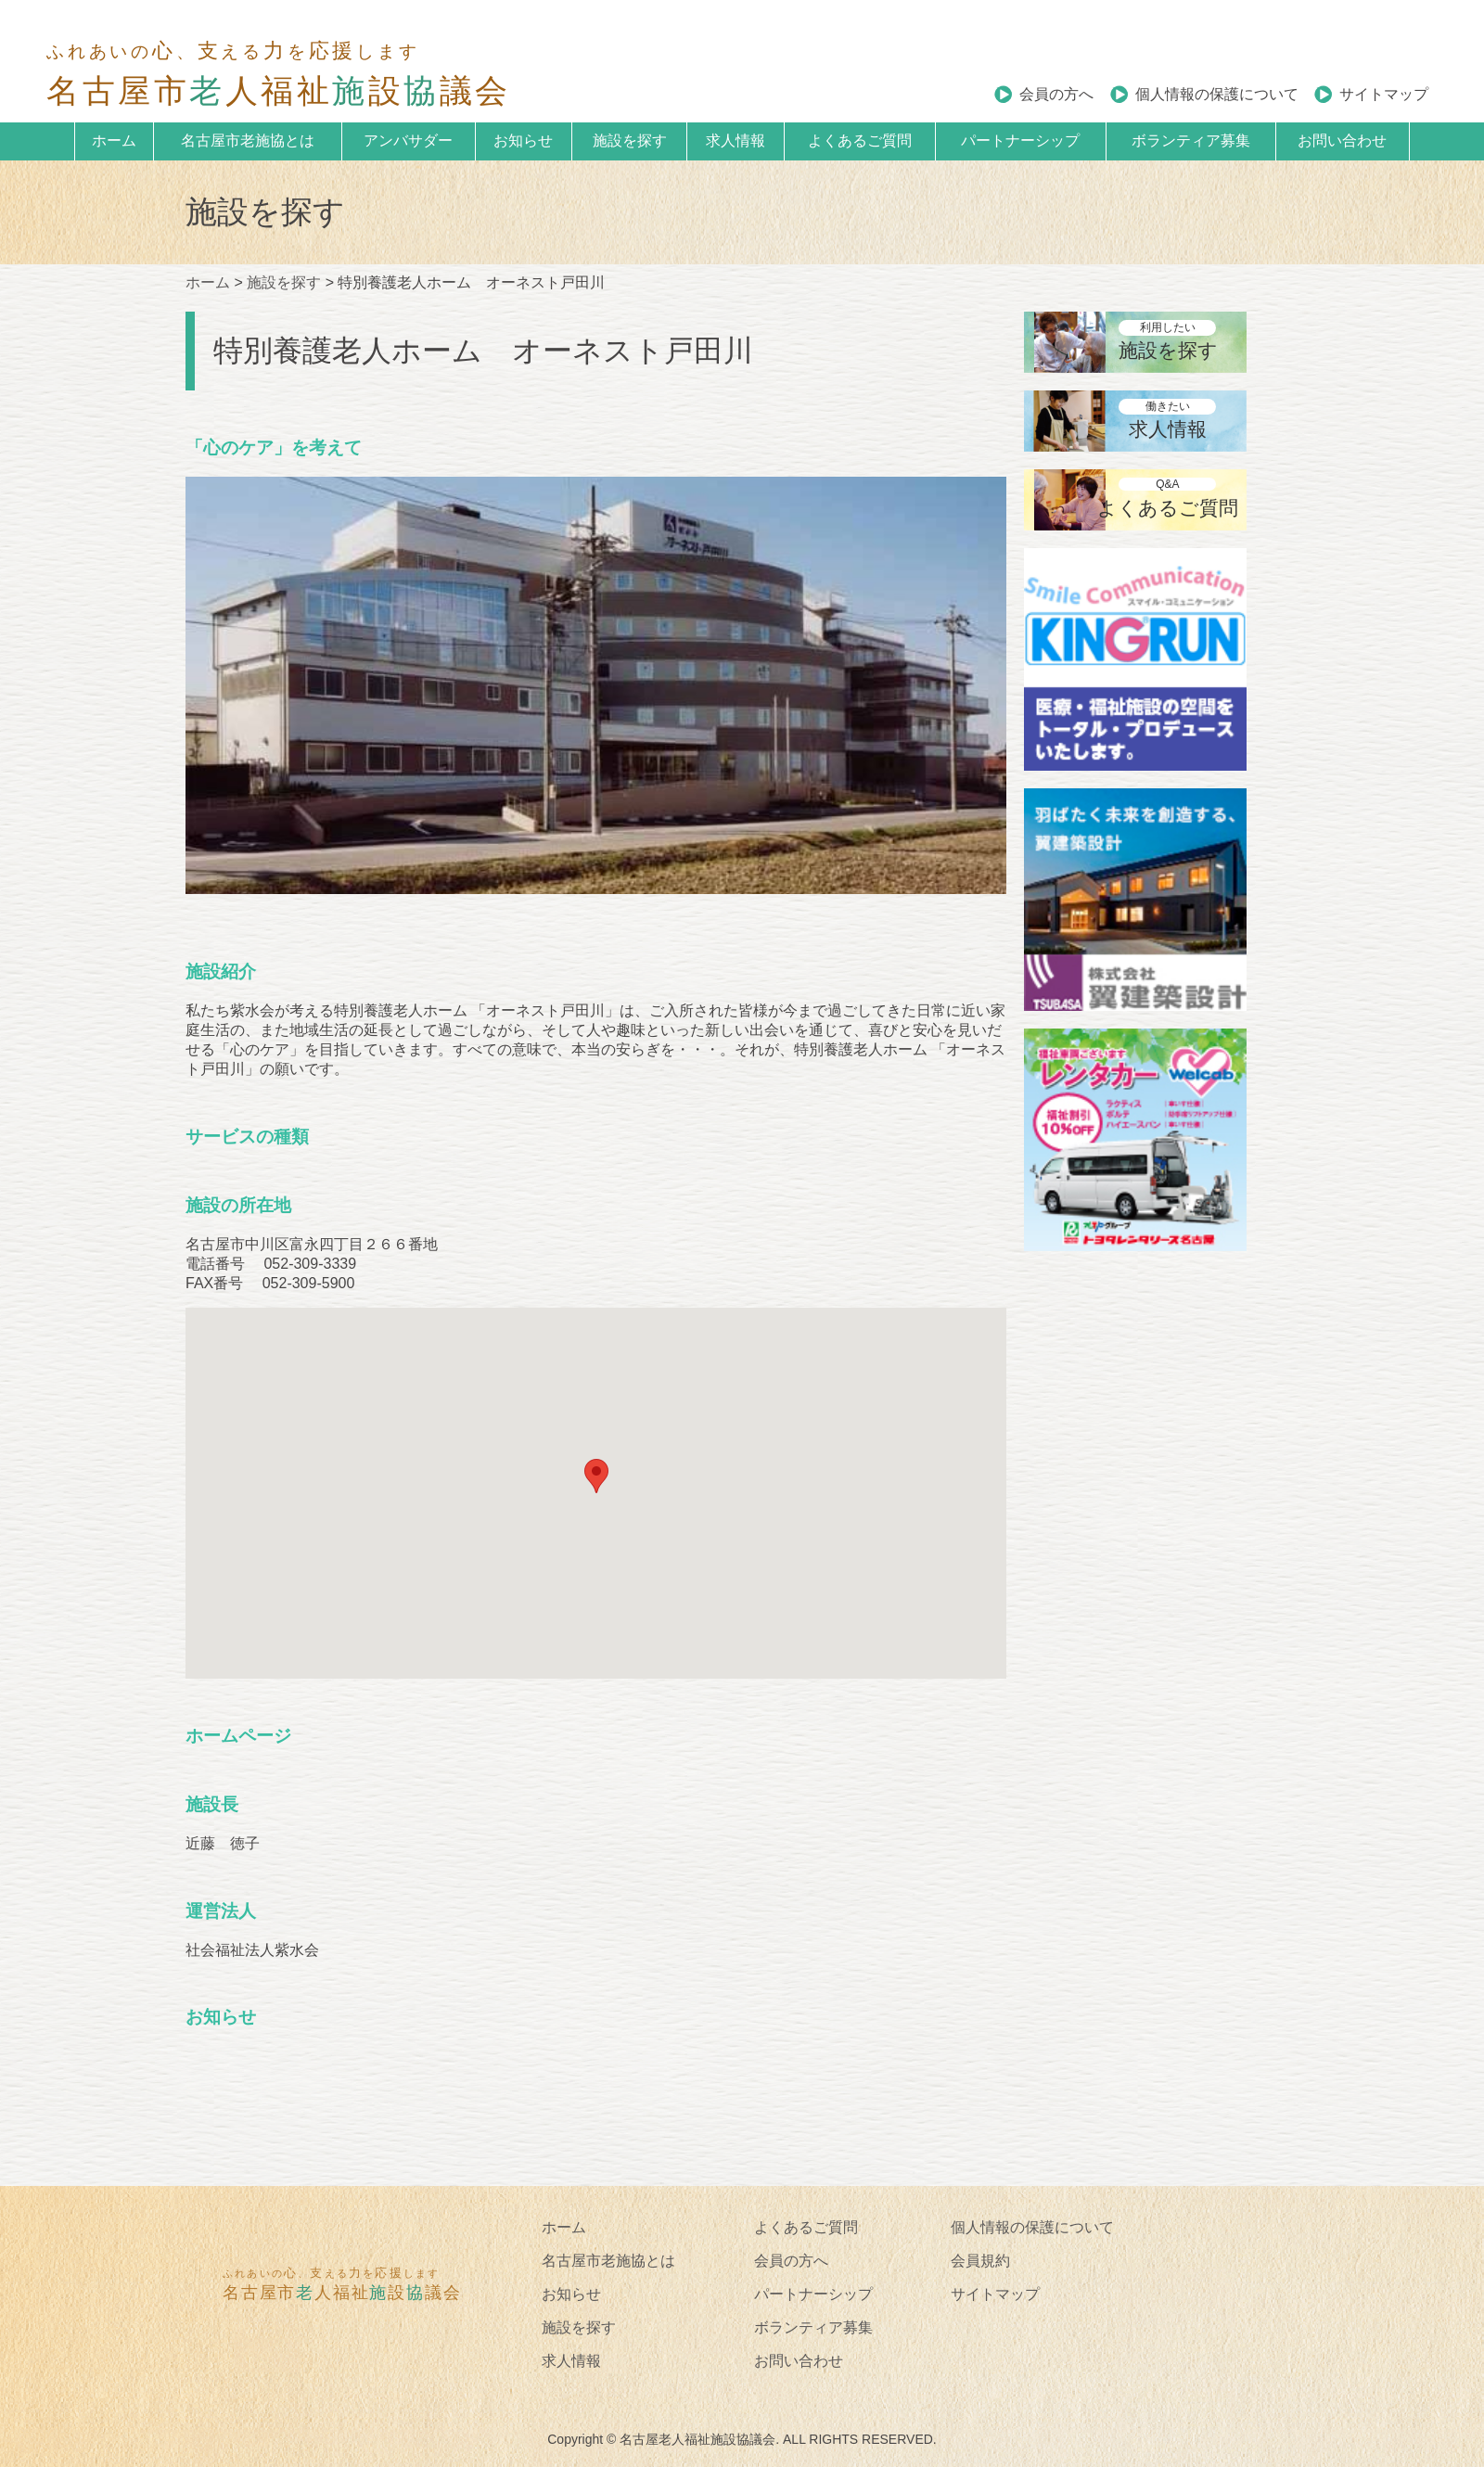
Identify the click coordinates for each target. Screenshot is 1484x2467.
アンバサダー (408, 140)
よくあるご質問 (860, 140)
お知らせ (523, 140)
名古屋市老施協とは (247, 140)
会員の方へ (1056, 94)
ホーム (114, 140)
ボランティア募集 (1191, 140)
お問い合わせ (1342, 140)
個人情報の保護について (1216, 94)
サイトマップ (1383, 94)
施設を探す (630, 140)
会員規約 (980, 2261)
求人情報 (735, 140)
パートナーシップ (1020, 140)
